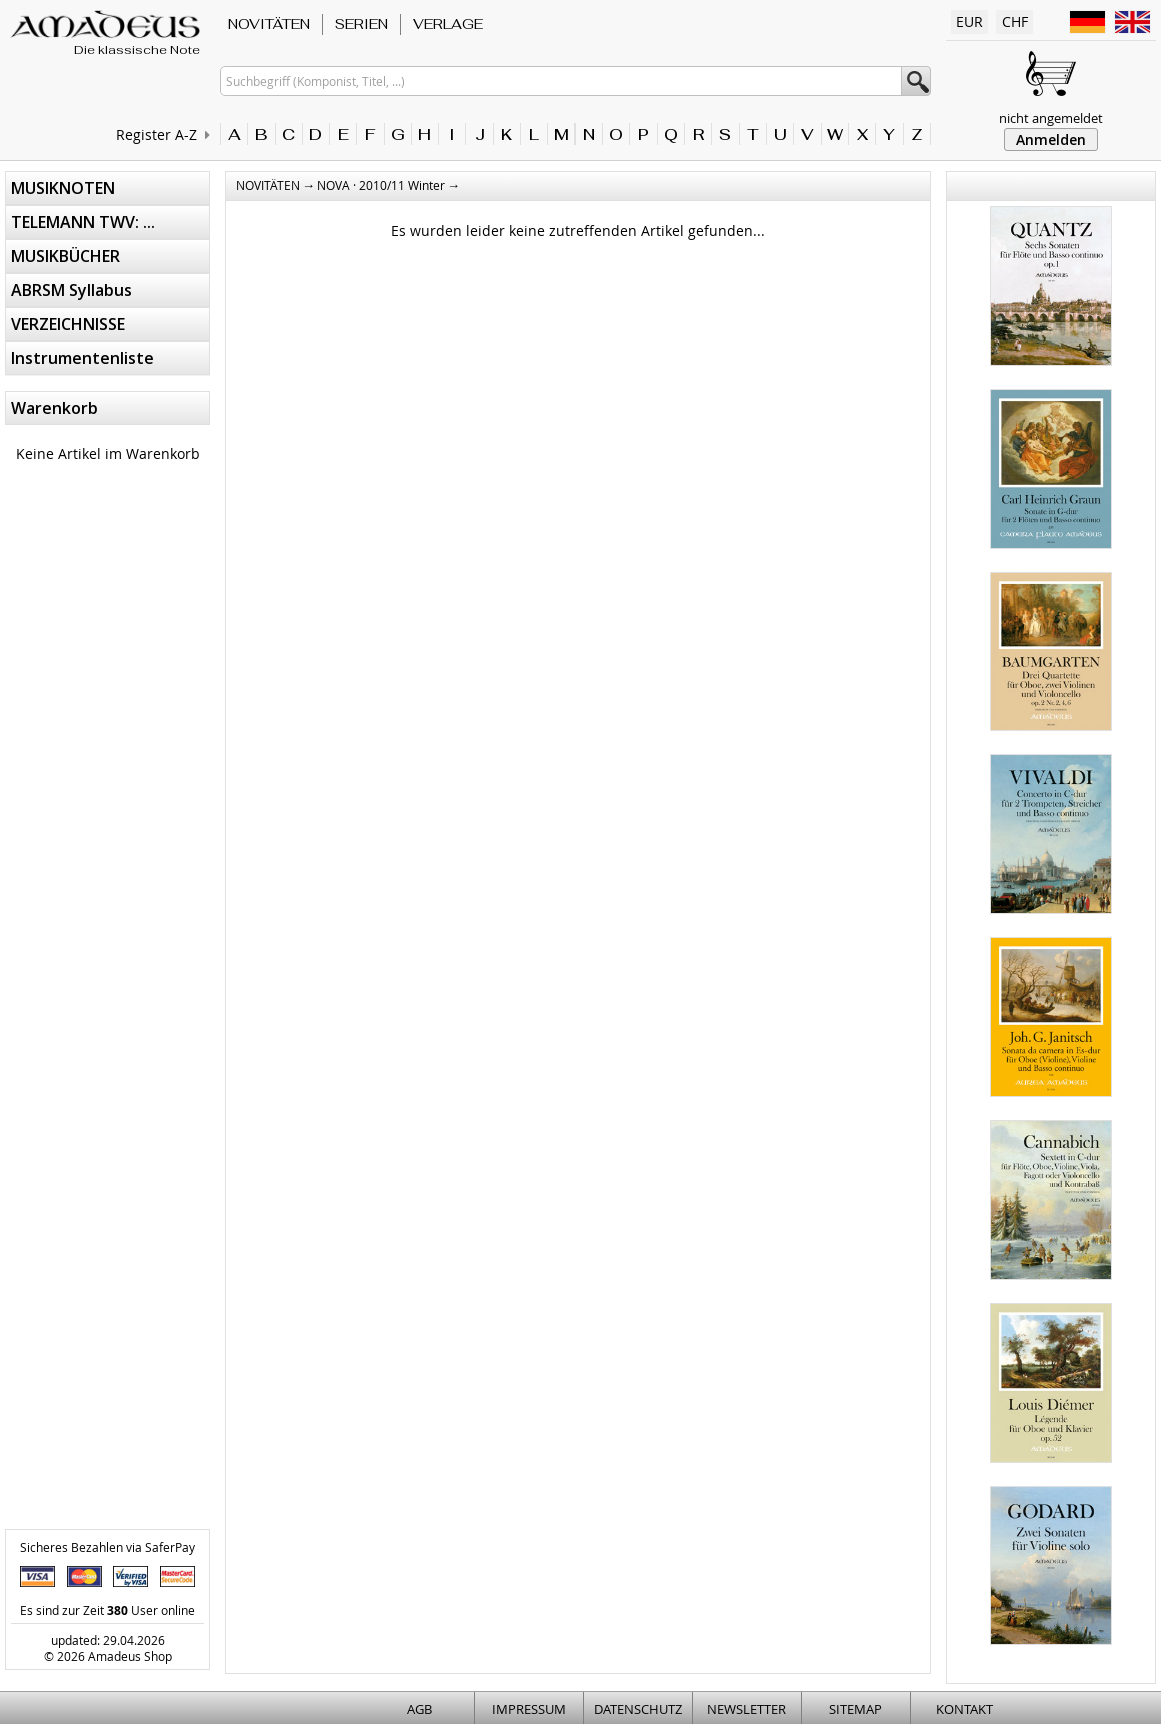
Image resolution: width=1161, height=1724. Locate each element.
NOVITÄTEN (269, 24)
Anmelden (1051, 139)
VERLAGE (448, 24)
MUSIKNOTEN (63, 188)
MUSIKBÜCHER (65, 256)
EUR (969, 21)
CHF (1015, 21)
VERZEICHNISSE (68, 324)
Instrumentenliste (82, 358)
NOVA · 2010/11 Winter (381, 185)
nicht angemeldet (1051, 118)
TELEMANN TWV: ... (83, 222)
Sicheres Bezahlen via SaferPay (107, 1547)
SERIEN (361, 24)
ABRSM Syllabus (71, 290)
